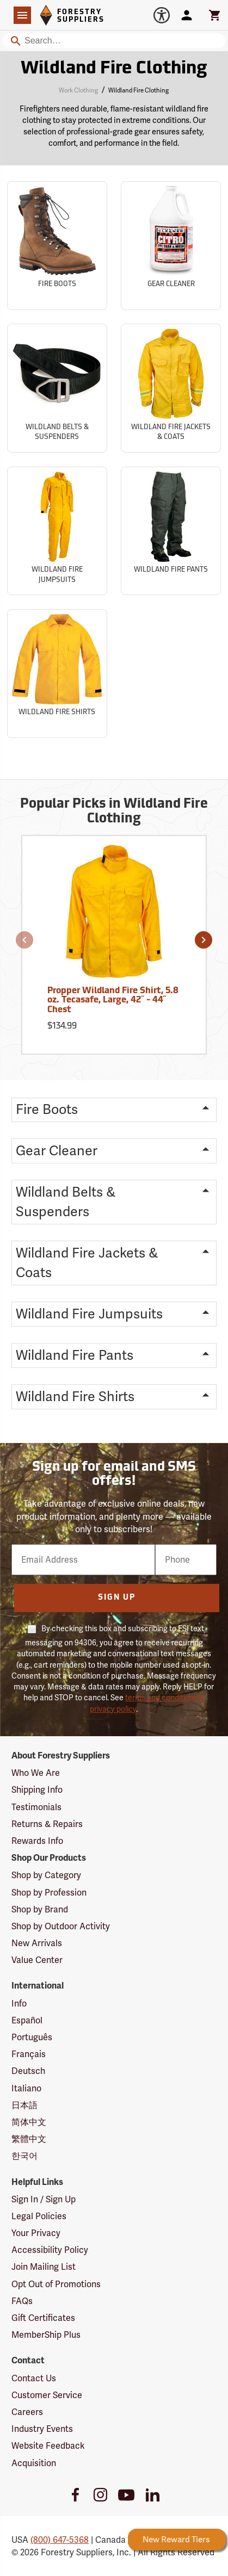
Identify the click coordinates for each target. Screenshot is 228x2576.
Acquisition (33, 2463)
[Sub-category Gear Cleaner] (171, 245)
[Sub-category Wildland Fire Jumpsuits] (57, 531)
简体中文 (28, 2122)
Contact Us (33, 2378)
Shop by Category (46, 1875)
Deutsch (28, 2071)
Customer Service (46, 2395)
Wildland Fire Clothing (138, 90)
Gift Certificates (43, 2318)
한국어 (24, 2156)
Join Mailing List (43, 2266)
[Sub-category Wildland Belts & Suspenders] (57, 388)
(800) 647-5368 (59, 2540)
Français (28, 2054)
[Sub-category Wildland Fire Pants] (171, 531)
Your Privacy (35, 2233)
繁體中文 (28, 2139)
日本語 (24, 2105)
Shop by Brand (39, 1909)
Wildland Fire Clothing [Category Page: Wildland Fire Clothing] (114, 69)
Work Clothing (78, 90)
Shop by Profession (49, 1892)
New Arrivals (36, 1943)
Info (19, 2003)
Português (31, 2037)
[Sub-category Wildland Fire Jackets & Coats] (171, 388)
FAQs (22, 2301)
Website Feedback (48, 2445)
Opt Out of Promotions (56, 2284)
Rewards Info (37, 1841)
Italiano (26, 2088)
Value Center (37, 1960)
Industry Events (42, 2429)
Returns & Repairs (47, 1824)
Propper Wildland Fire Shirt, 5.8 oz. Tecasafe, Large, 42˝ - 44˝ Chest (112, 1000)
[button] (24, 940)
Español (26, 2020)
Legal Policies (38, 2216)
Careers (27, 2412)
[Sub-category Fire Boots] (57, 245)
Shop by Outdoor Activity (60, 1926)
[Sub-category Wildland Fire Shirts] (57, 673)
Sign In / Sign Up (43, 2199)
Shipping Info (37, 1789)
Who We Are (35, 1773)
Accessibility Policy (49, 2250)
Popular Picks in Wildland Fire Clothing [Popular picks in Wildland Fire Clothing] (114, 811)
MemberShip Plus (46, 2334)
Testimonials (36, 1807)
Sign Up (116, 1598)
